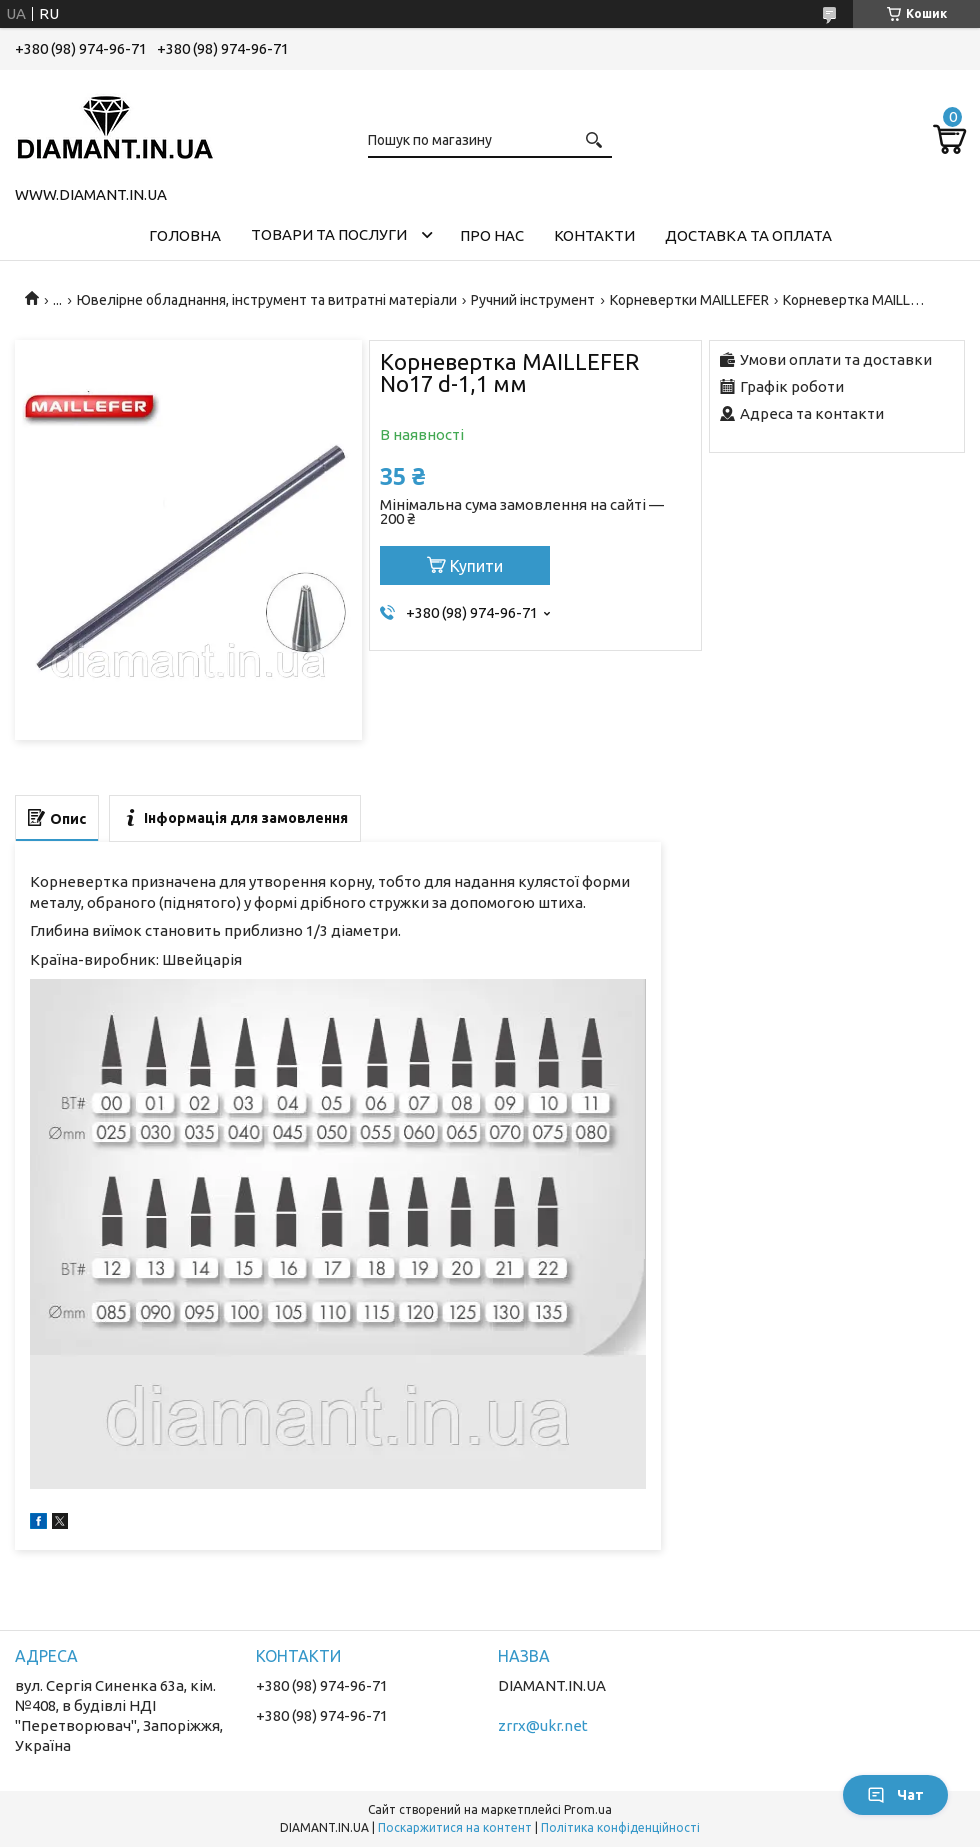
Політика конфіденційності (620, 1827)
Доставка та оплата (748, 235)
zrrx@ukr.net (543, 1725)
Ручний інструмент (533, 300)
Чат (895, 1795)
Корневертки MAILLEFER (689, 300)
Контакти (594, 235)
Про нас (492, 235)
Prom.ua (588, 1809)
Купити (476, 566)
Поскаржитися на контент (455, 1827)
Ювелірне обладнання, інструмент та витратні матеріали (267, 300)
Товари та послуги (329, 234)
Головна (185, 235)
